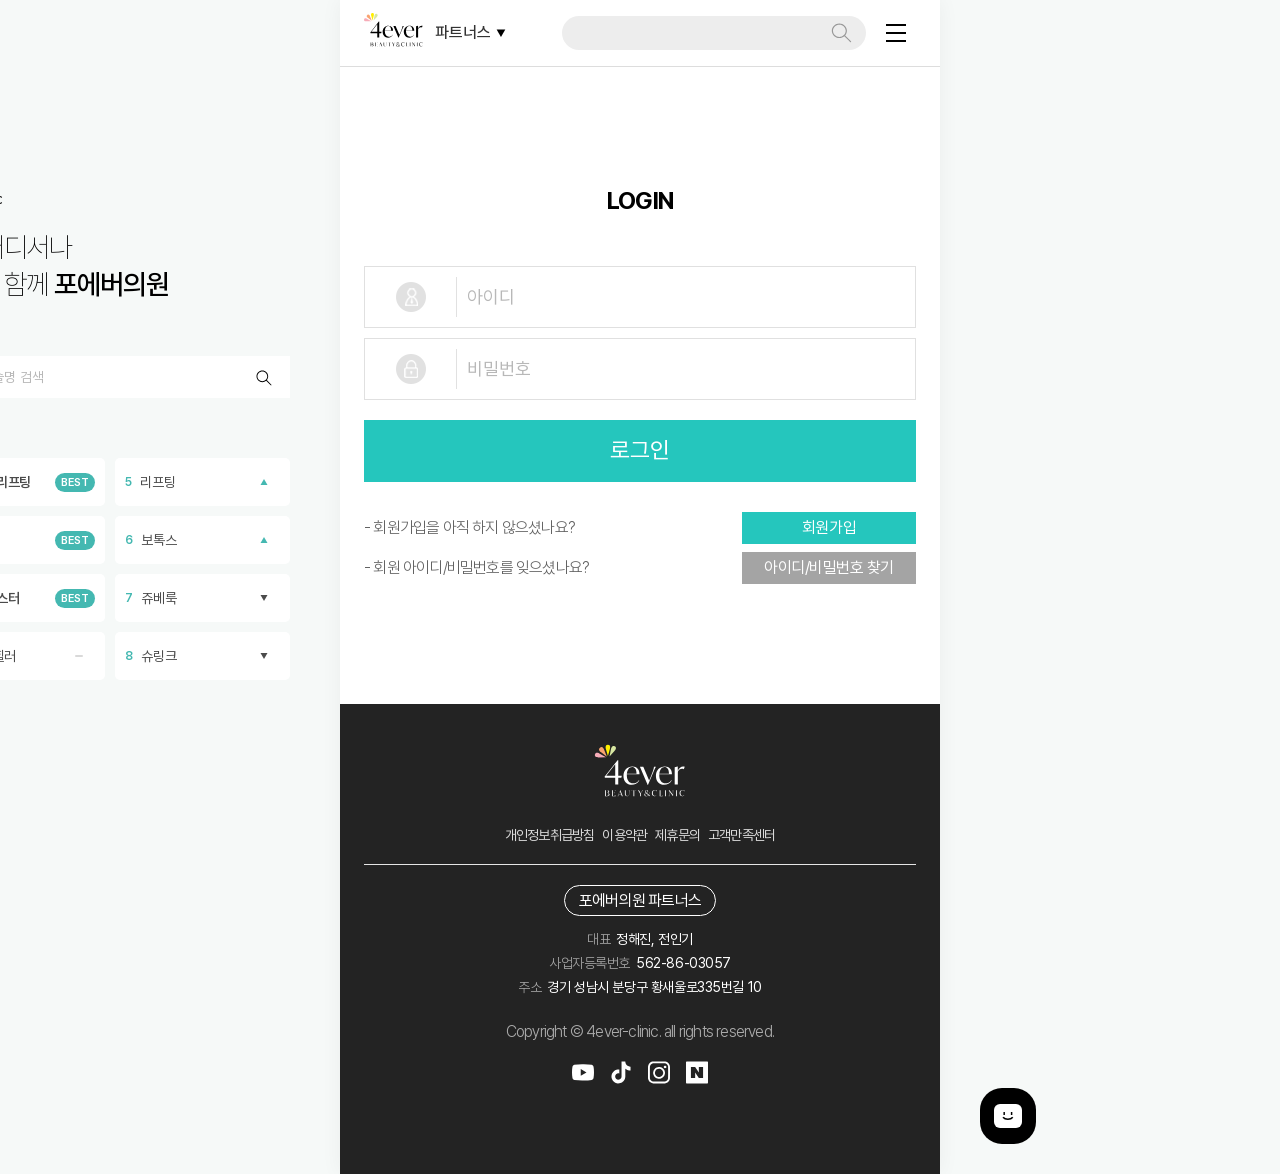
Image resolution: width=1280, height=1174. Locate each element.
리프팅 (202, 482)
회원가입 (829, 527)
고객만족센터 (741, 835)
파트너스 (470, 32)
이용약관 (624, 835)
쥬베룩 (202, 598)
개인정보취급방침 (550, 835)
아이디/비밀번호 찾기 (829, 567)
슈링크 (202, 656)
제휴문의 (677, 835)
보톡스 (202, 540)
